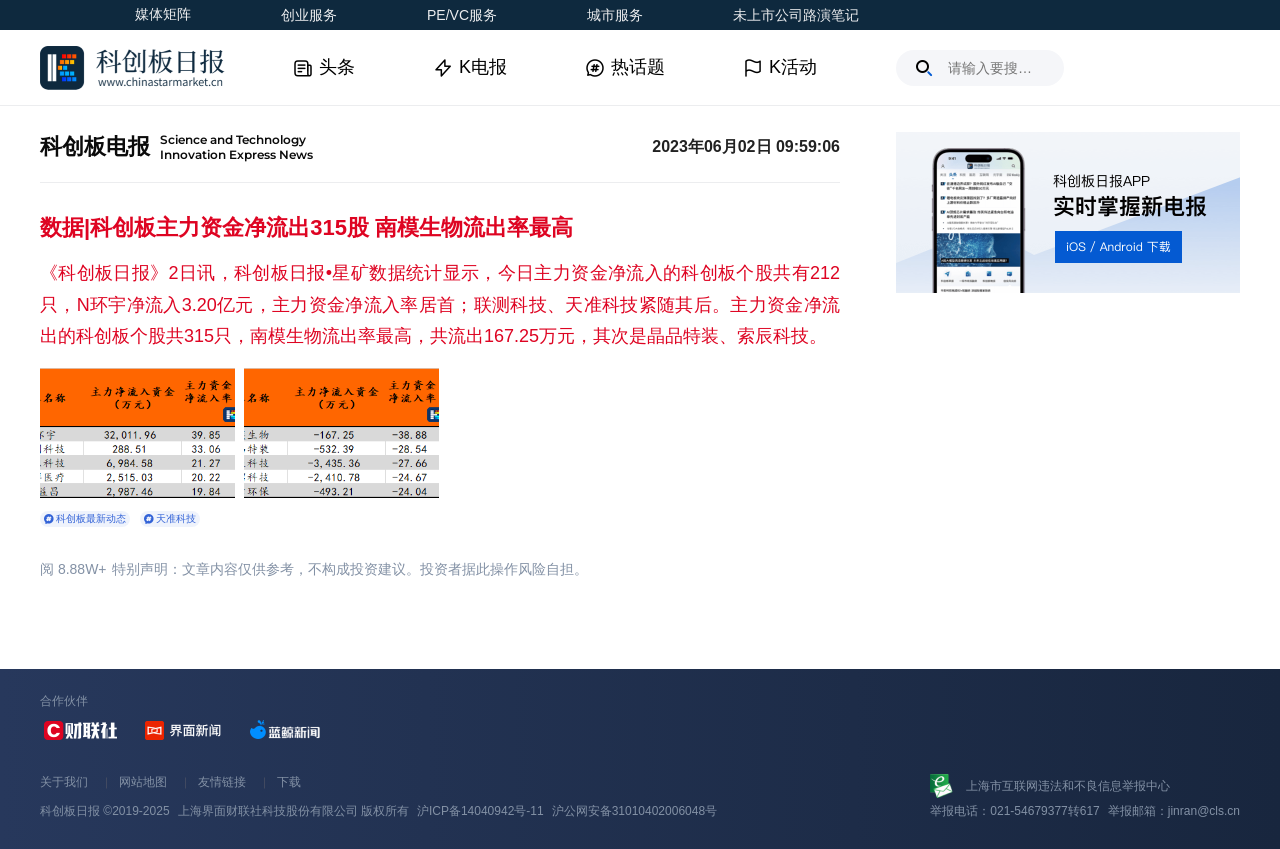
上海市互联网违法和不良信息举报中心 (1068, 786)
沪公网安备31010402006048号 (634, 811)
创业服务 (309, 15)
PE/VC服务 (462, 15)
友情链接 (222, 782)
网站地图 (143, 782)
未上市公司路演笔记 (796, 15)
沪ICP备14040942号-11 (480, 811)
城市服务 (615, 15)
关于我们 (64, 782)
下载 (289, 782)
